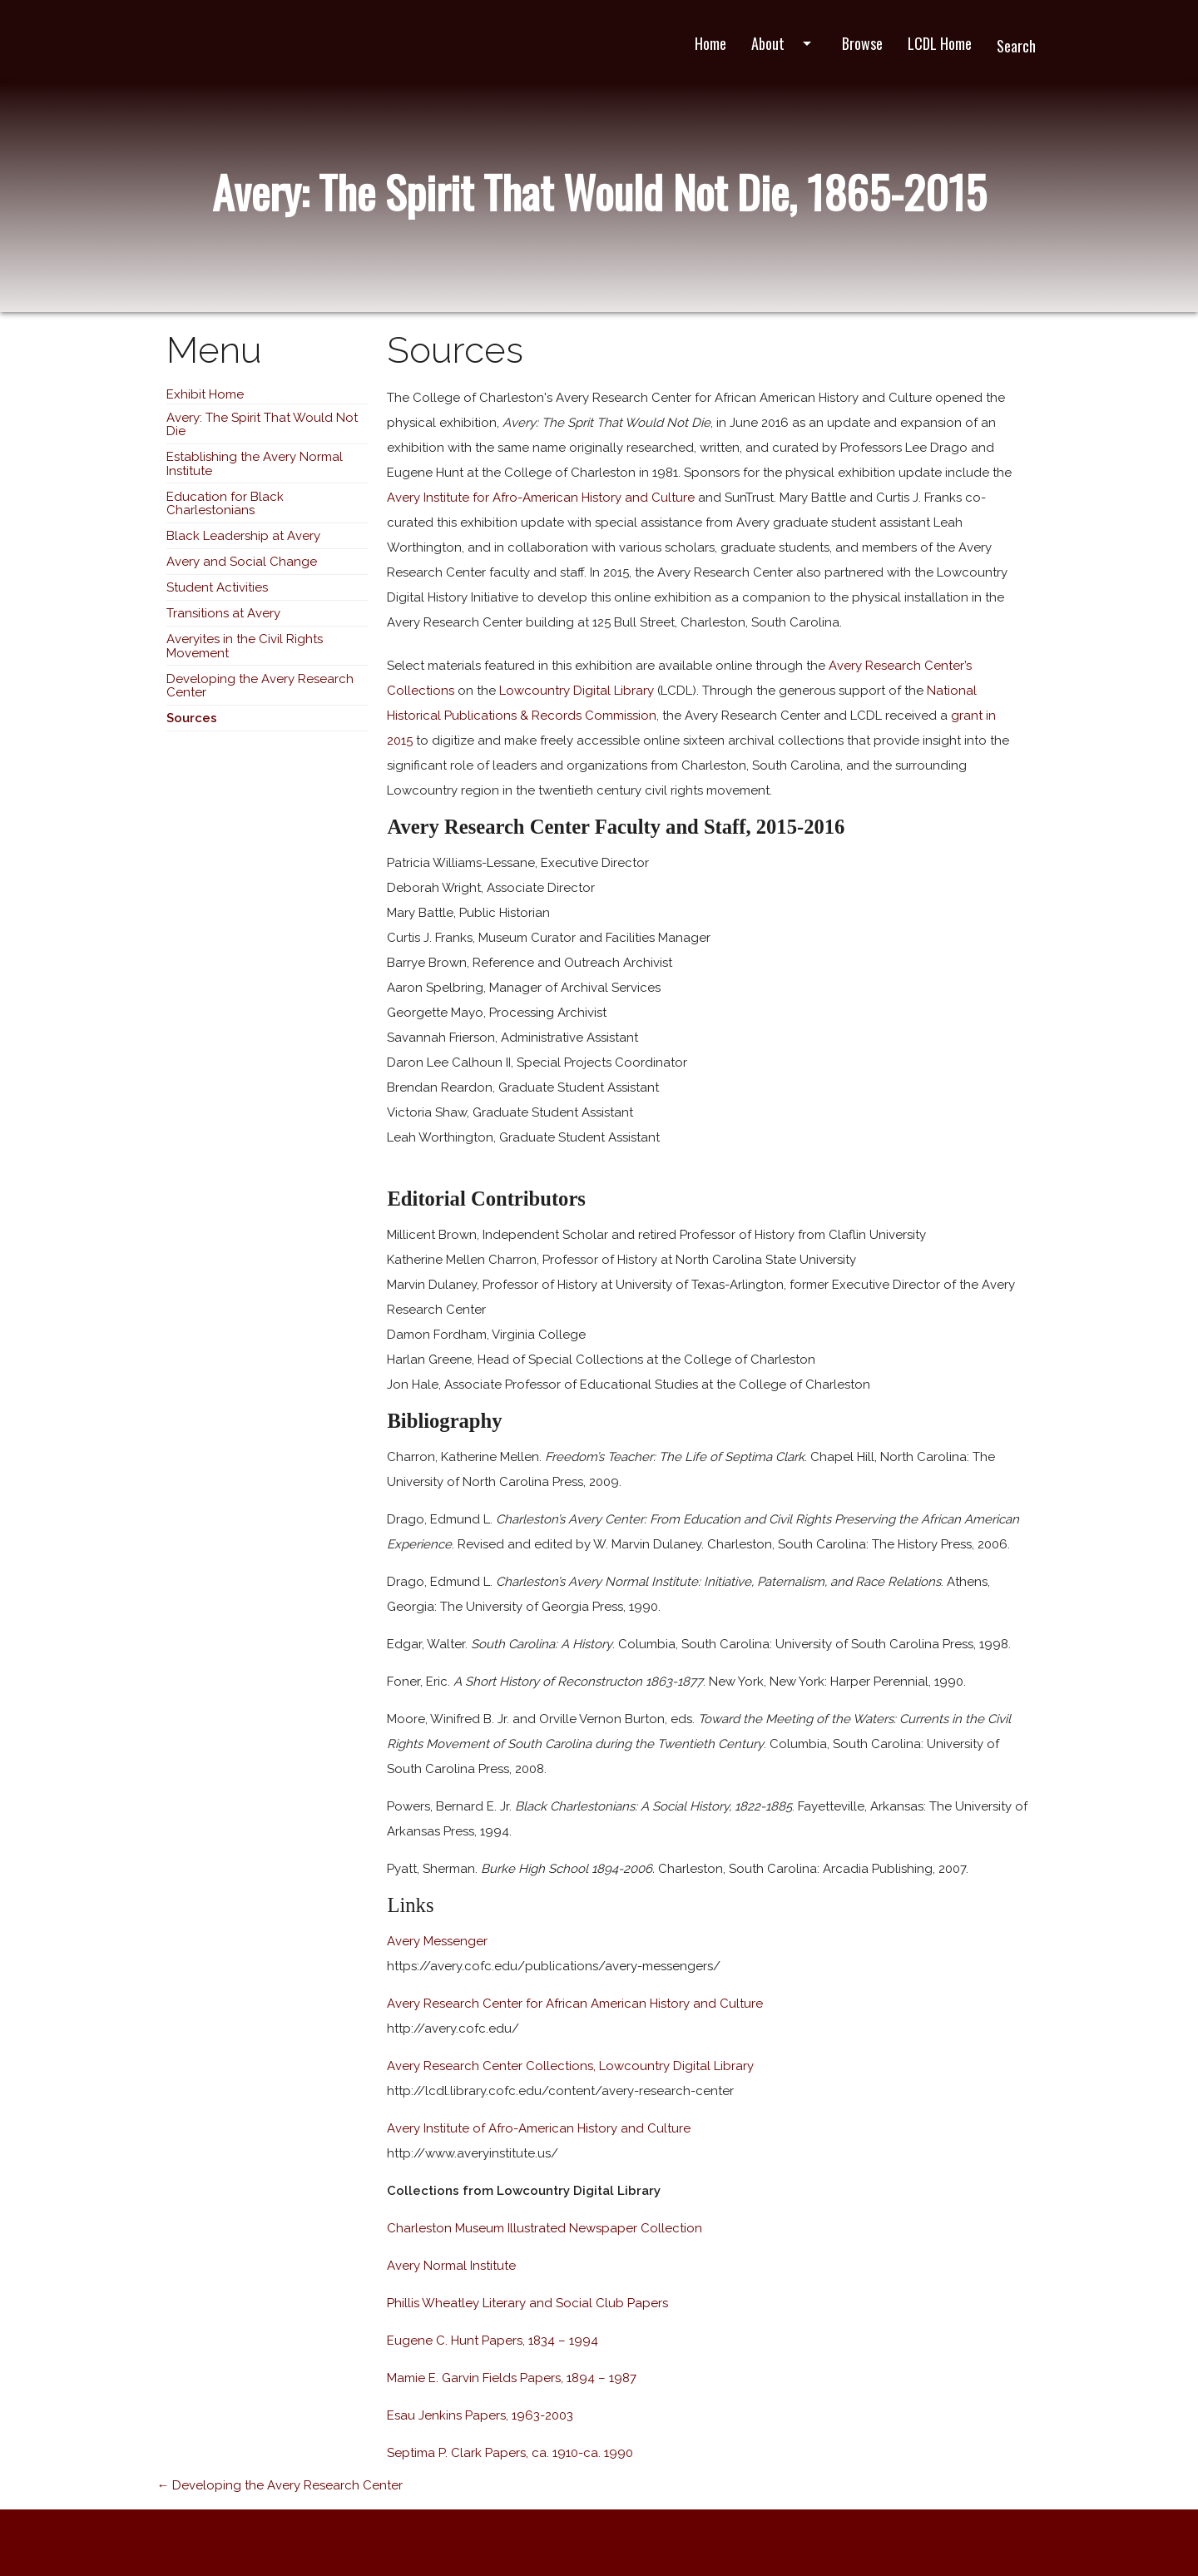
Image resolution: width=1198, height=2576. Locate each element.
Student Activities (217, 587)
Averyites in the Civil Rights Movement (244, 646)
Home (710, 43)
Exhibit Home (205, 394)
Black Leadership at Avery (243, 535)
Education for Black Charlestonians (225, 503)
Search (1016, 46)
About (784, 43)
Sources (191, 718)
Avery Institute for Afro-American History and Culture (541, 497)
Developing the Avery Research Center (260, 686)
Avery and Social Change (241, 561)
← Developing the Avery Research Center (279, 2485)
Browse (862, 43)
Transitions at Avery (223, 613)
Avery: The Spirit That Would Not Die (262, 424)
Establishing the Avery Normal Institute (254, 463)
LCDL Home (940, 43)
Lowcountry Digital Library (576, 690)
